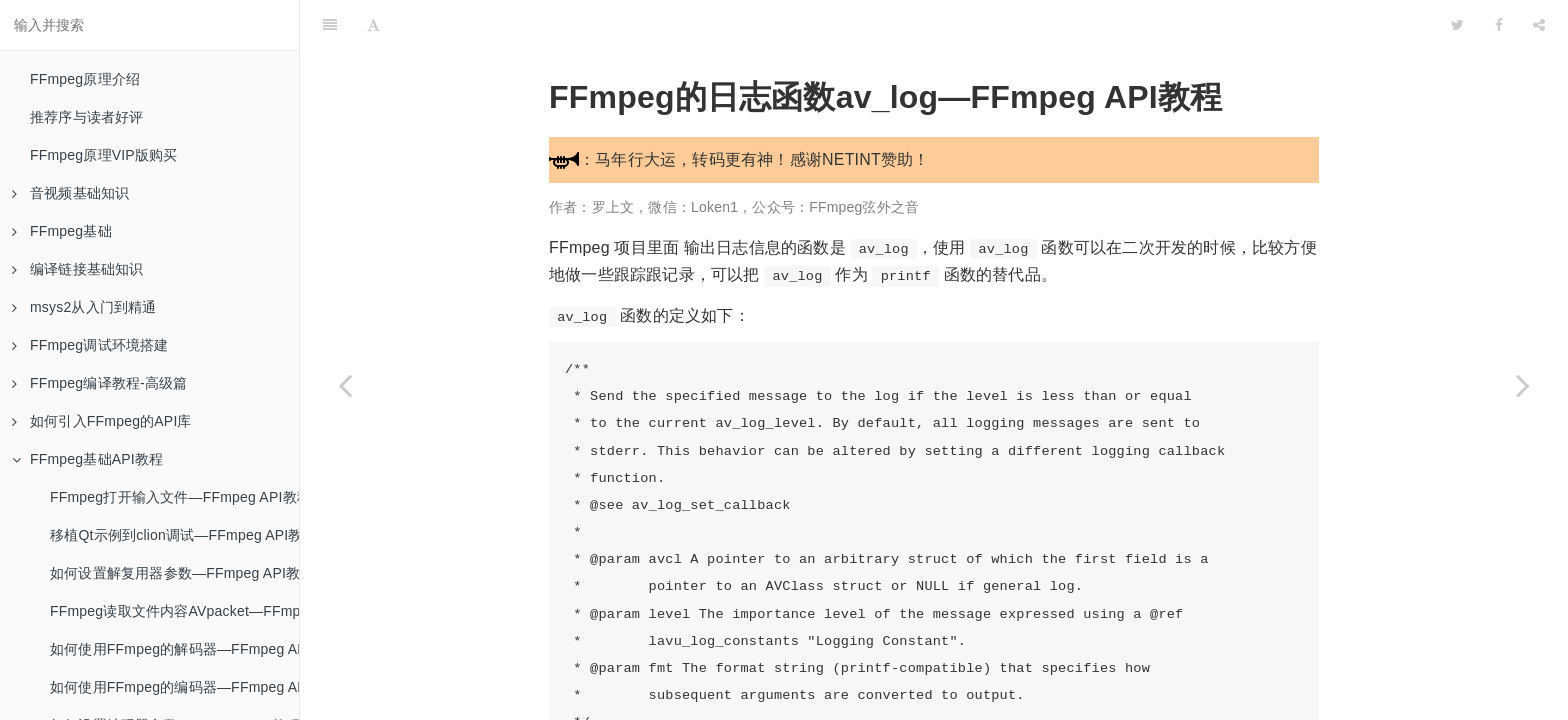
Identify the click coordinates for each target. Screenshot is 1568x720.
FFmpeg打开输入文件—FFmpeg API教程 (174, 497)
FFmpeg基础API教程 (87, 459)
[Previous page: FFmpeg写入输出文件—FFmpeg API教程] (345, 385)
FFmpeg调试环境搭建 (90, 345)
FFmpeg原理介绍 (85, 79)
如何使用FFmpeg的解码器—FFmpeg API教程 (174, 649)
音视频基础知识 (70, 193)
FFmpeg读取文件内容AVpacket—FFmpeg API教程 (174, 611)
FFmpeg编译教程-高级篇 (100, 383)
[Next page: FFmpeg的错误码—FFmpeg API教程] (1523, 385)
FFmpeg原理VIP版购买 (104, 155)
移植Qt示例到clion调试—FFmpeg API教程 (174, 535)
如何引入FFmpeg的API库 (102, 421)
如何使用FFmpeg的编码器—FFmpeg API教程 (174, 687)
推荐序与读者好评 (87, 117)
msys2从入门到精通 (84, 307)
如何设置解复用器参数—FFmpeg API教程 (174, 573)
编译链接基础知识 (78, 269)
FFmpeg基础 (62, 231)
